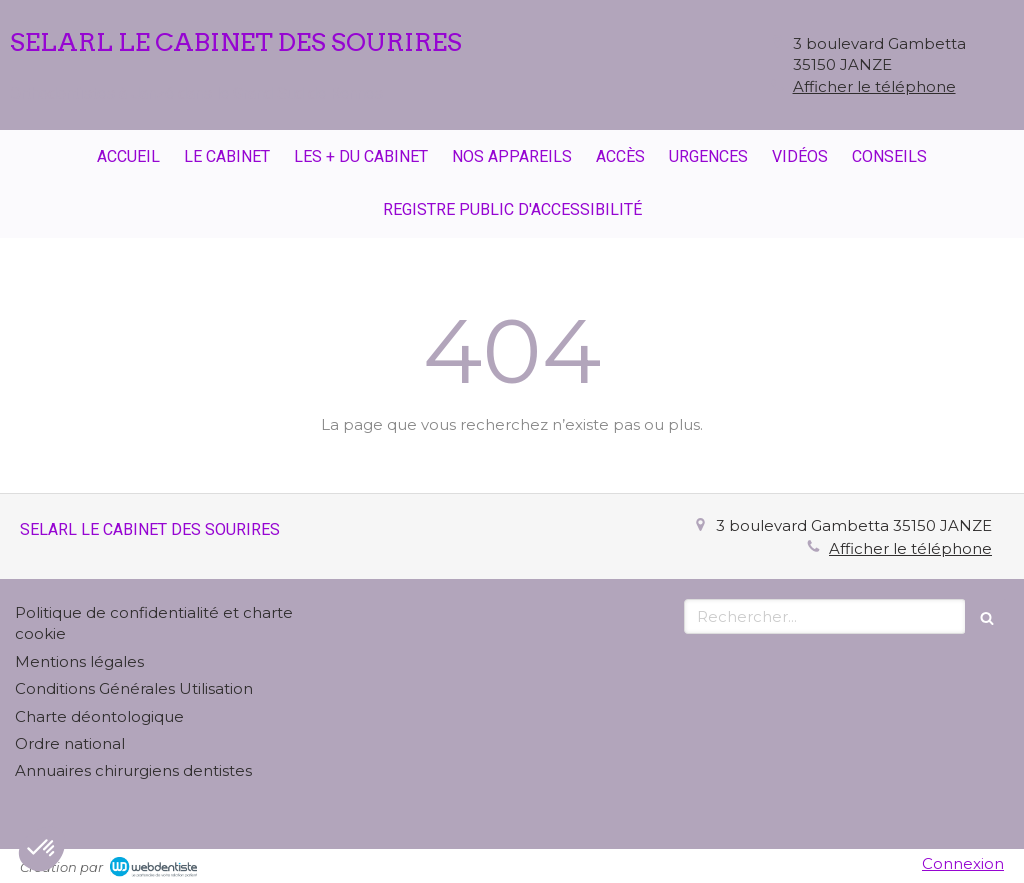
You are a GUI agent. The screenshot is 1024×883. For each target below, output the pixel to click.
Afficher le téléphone (874, 86)
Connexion (963, 863)
